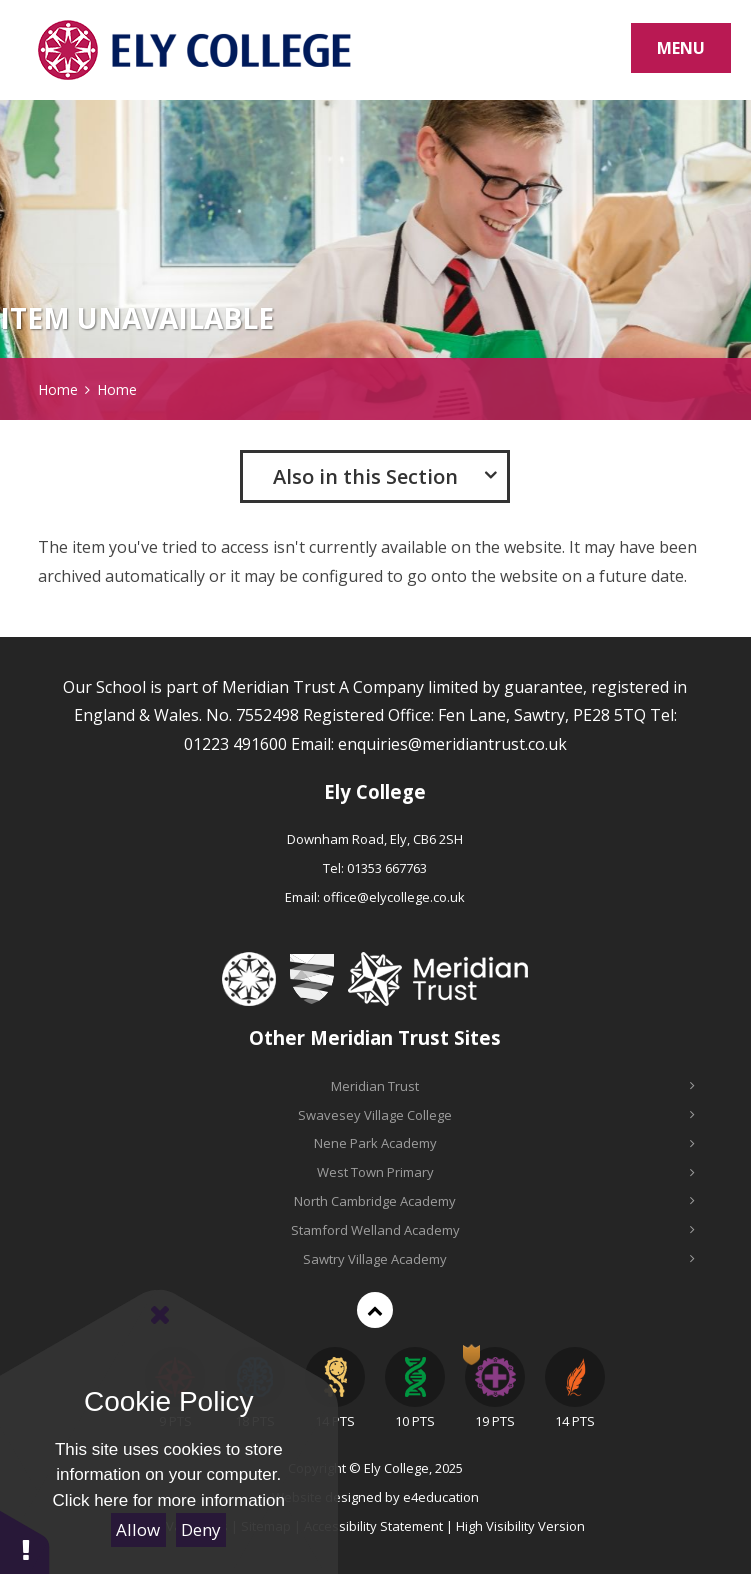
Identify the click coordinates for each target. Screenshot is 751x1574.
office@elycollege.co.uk (394, 897)
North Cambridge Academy (494, 1201)
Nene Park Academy (504, 1143)
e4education (441, 1497)
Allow (138, 1529)
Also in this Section (365, 476)
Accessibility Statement (373, 1526)
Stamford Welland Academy (493, 1230)
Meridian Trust (513, 1086)
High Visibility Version (520, 1526)
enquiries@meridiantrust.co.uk (452, 744)
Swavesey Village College (496, 1115)
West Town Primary (506, 1172)
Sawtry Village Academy (499, 1259)
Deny (201, 1529)
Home (58, 389)
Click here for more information (169, 1500)
